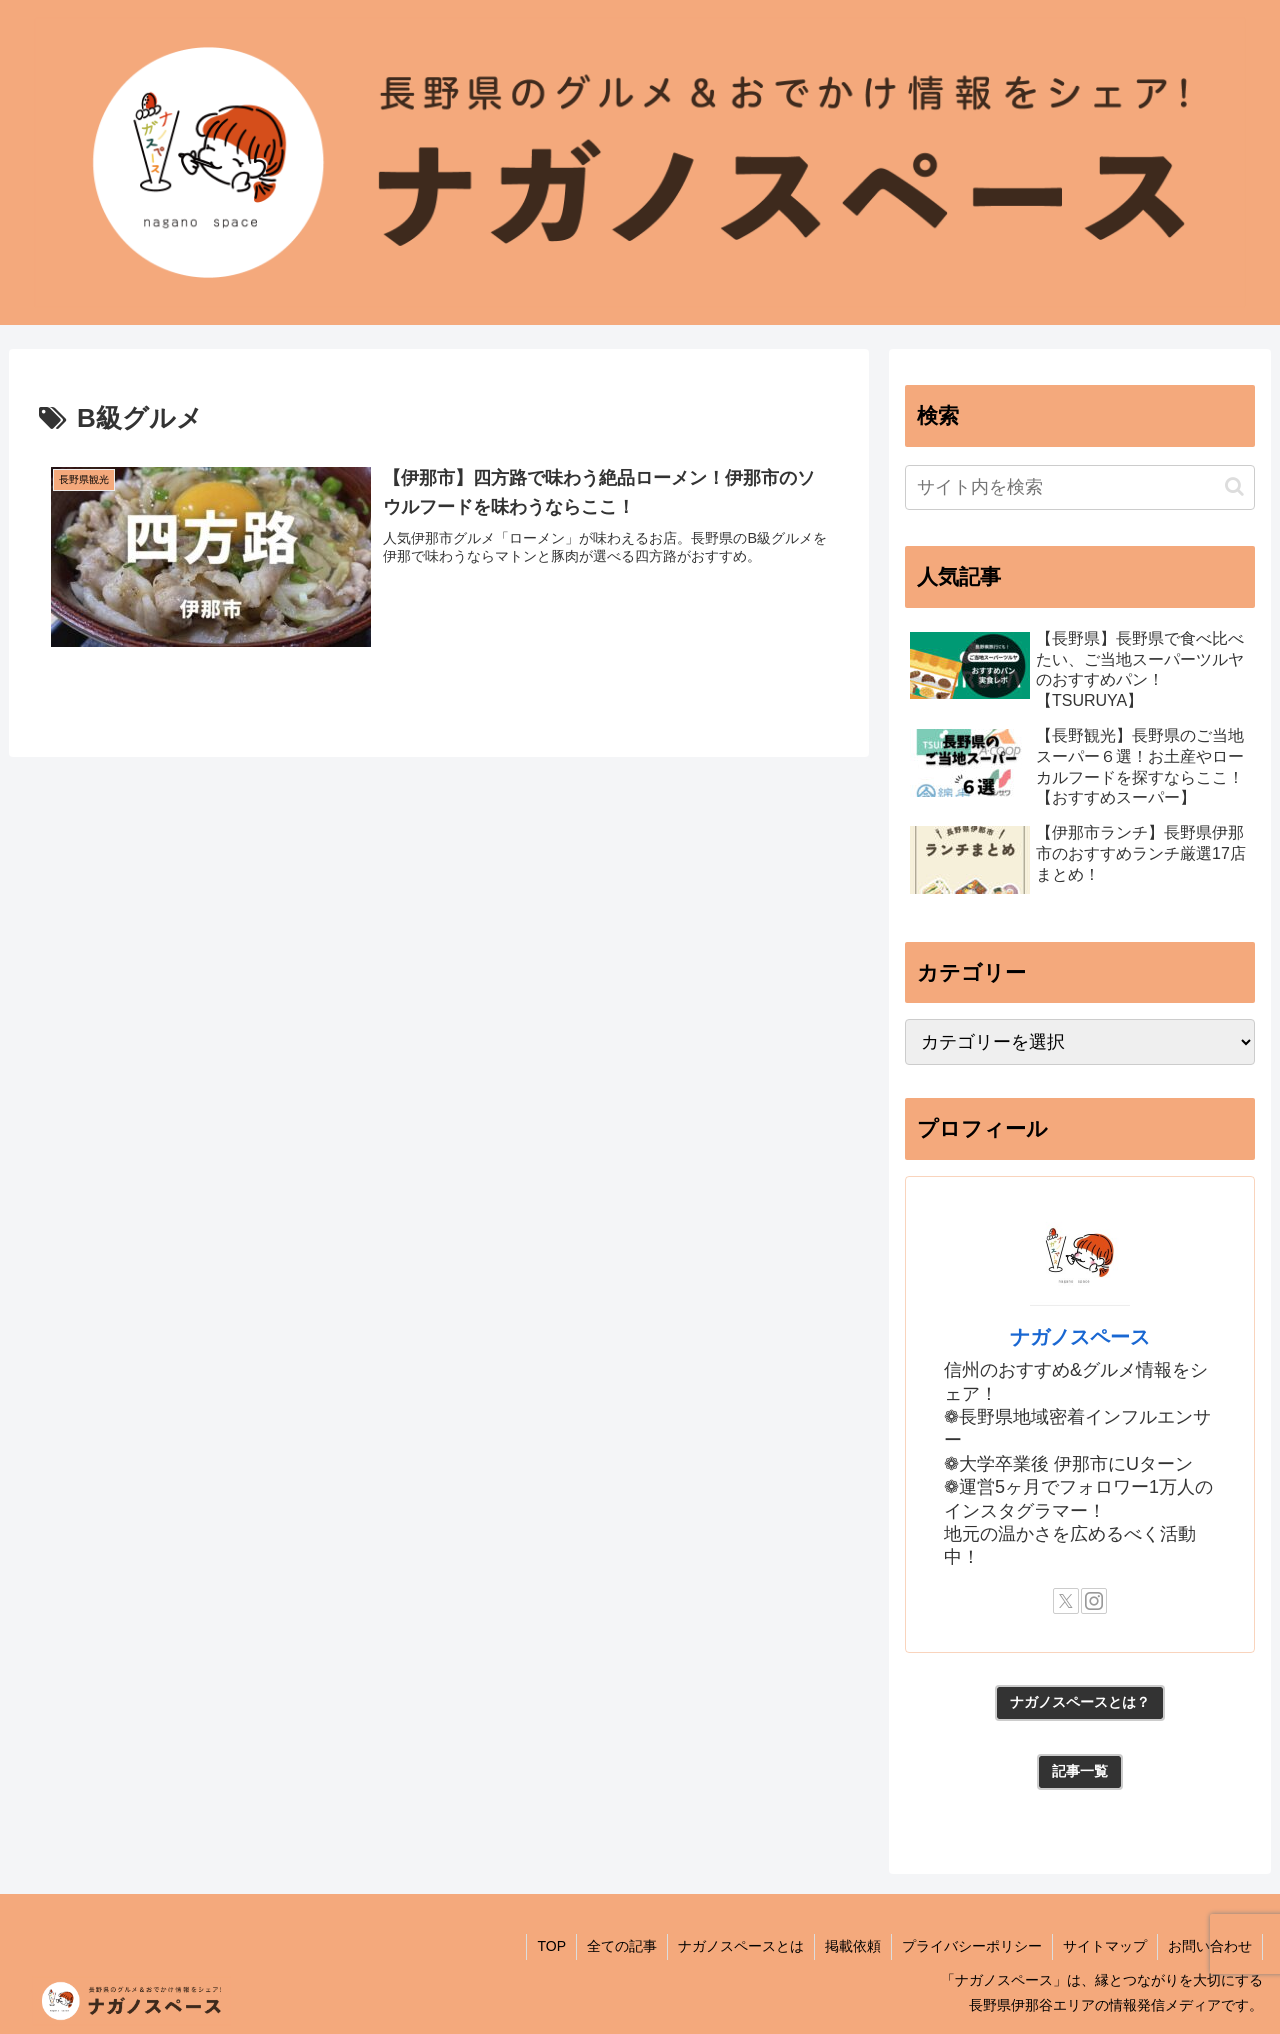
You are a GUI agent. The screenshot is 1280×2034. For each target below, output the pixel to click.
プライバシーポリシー (972, 1946)
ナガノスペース (1080, 1337)
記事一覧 (1080, 1771)
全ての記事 (622, 1946)
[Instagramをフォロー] (1094, 1601)
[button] (1234, 486)
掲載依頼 (853, 1946)
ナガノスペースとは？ (1080, 1702)
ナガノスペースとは (741, 1946)
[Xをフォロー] (1066, 1601)
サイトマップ (1105, 1946)
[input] (1080, 487)
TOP (551, 1946)
